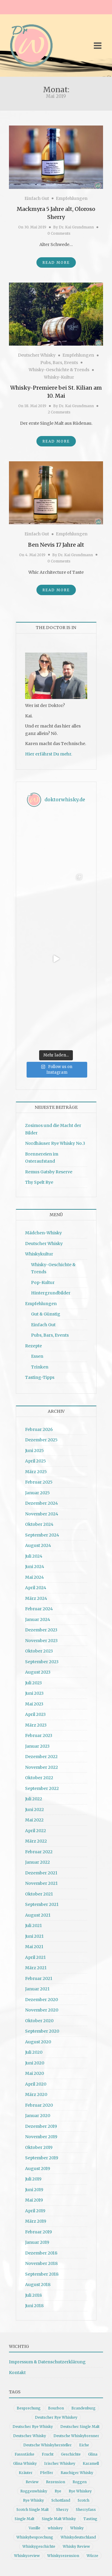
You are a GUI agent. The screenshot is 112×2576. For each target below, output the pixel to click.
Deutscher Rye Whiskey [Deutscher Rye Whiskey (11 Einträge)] (56, 2417)
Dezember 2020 (41, 1999)
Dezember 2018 (41, 2253)
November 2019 (41, 2136)
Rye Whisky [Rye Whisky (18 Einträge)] (33, 2500)
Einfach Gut (36, 198)
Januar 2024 (37, 1619)
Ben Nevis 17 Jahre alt (56, 544)
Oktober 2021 (39, 1894)
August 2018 (37, 2284)
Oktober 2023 (39, 1651)
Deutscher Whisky (37, 355)
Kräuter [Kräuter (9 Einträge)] (26, 2472)
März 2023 (36, 1725)
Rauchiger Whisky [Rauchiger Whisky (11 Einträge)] (77, 2472)
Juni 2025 (34, 1450)
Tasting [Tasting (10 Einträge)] (90, 2519)
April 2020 (35, 2084)
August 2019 (37, 2168)
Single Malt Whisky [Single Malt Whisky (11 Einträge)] (59, 2519)
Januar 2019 (37, 2242)
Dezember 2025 (41, 1440)
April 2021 (35, 1957)
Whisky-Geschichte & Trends (59, 369)
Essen (37, 1356)
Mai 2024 (34, 1577)
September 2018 (42, 2274)
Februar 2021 (38, 1978)
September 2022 (42, 1788)
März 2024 (36, 1598)
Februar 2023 (38, 1735)
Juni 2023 (34, 1693)
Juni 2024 (34, 1566)
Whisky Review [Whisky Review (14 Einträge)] (76, 2546)
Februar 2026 (39, 1429)
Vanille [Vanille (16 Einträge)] (34, 2528)
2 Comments (59, 412)
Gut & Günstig (45, 1314)
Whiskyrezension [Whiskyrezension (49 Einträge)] (63, 2555)
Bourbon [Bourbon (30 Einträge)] (56, 2408)
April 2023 (35, 1714)
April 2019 (35, 2210)
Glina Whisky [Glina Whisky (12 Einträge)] (25, 2463)
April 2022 (35, 1830)
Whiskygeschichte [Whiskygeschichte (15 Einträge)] (38, 2546)
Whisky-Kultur (59, 377)
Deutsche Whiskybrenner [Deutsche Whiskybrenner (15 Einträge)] (76, 2436)
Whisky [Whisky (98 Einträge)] (77, 2528)
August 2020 (38, 2042)
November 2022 (41, 1767)
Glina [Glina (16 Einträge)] (92, 2454)
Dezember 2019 (41, 2126)
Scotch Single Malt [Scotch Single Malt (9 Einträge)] (32, 2509)
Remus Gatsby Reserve (48, 1172)
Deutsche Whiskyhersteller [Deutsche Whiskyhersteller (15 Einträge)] (47, 2445)
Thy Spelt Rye (39, 1182)
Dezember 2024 (41, 1503)
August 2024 (38, 1545)
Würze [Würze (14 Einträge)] (92, 2555)
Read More (56, 262)
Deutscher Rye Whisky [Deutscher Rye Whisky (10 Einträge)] (33, 2426)
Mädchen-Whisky (43, 1233)
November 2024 (41, 1514)
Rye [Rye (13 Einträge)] (58, 2491)
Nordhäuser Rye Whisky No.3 (55, 1143)
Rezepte (33, 1346)
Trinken (39, 1367)
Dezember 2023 (41, 1630)
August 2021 (37, 1915)
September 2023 (42, 1661)
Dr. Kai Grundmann (76, 227)
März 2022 (36, 1841)
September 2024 (42, 1535)
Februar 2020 (39, 2105)
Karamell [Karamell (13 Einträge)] (91, 2463)
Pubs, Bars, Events (59, 362)
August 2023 (37, 1672)
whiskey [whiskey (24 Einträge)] (55, 2528)
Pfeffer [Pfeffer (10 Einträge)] (46, 2472)
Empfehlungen (72, 198)
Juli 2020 (33, 2052)
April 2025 (35, 1461)
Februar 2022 (39, 1851)
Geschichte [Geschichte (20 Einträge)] (71, 2454)
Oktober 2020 (39, 2020)
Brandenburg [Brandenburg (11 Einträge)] (83, 2408)
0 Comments (58, 233)
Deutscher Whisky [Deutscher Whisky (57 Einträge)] (29, 2436)
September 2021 (42, 1904)
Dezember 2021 (41, 1873)
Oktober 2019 (39, 2147)
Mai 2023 (34, 1704)
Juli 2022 (33, 1799)
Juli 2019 (33, 2179)
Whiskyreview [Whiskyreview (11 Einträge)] (27, 2555)
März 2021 (36, 1967)
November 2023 (41, 1640)
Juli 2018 (33, 2295)
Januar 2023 (37, 1746)
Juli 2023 (33, 1683)
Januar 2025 (37, 1492)
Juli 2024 (33, 1556)
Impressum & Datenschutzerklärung (47, 2362)
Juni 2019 (34, 2189)
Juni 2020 (34, 2063)
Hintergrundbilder (50, 1293)
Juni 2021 (34, 1936)
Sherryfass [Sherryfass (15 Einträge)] (86, 2509)
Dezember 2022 (41, 1756)
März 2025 (36, 1471)
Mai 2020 (34, 2073)
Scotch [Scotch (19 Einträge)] (83, 2500)
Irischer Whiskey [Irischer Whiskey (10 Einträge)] (59, 2463)
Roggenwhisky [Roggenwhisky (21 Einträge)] (33, 2491)
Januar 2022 (37, 1862)
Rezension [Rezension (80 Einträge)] (55, 2482)
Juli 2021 (33, 1925)
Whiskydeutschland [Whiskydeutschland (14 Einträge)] (78, 2537)
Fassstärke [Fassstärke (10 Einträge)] (24, 2454)
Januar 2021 (37, 1989)
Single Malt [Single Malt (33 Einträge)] (24, 2519)
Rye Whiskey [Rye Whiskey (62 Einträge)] (80, 2491)
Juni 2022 (34, 1809)
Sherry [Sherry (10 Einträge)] (62, 2509)
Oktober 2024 (39, 1524)
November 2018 (41, 2263)
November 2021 (41, 1883)
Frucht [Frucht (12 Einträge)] (47, 2454)
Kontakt (17, 2372)
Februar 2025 (39, 1482)
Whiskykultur (39, 1254)
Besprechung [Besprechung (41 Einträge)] (29, 2408)
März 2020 (36, 2094)
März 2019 (35, 2221)
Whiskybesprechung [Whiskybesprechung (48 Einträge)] (34, 2537)
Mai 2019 (34, 2200)
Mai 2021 (34, 1946)
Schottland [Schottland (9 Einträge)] (60, 2500)
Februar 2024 (39, 1608)
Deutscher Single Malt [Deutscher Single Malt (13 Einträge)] (79, 2426)
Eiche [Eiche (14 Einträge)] (84, 2445)
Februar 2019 (38, 2232)
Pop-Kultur (43, 1282)
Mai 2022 (34, 1820)
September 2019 (41, 2157)
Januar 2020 (37, 2115)
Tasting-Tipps (39, 1377)
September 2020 (42, 2031)
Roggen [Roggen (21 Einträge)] (80, 2482)
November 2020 (41, 2010)
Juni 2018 (34, 2305)
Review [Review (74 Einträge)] (32, 2482)
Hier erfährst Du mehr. (48, 754)
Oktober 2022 (39, 1777)
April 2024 (35, 1587)
